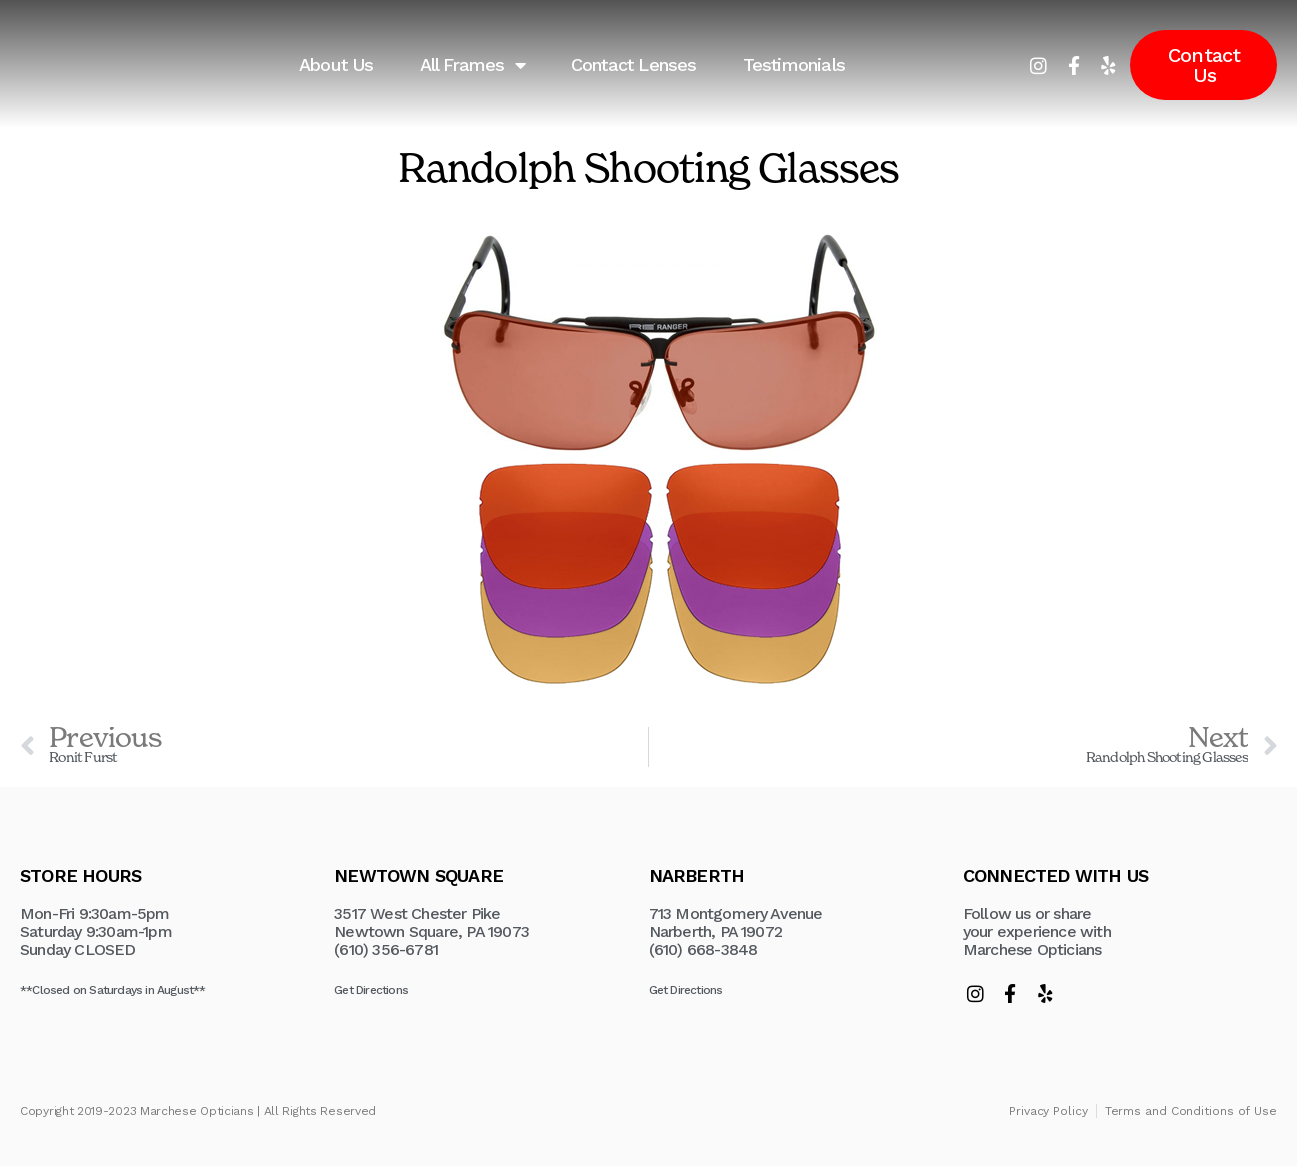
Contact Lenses (634, 64)
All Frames (472, 65)
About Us (336, 64)
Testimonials (794, 64)
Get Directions (371, 990)
